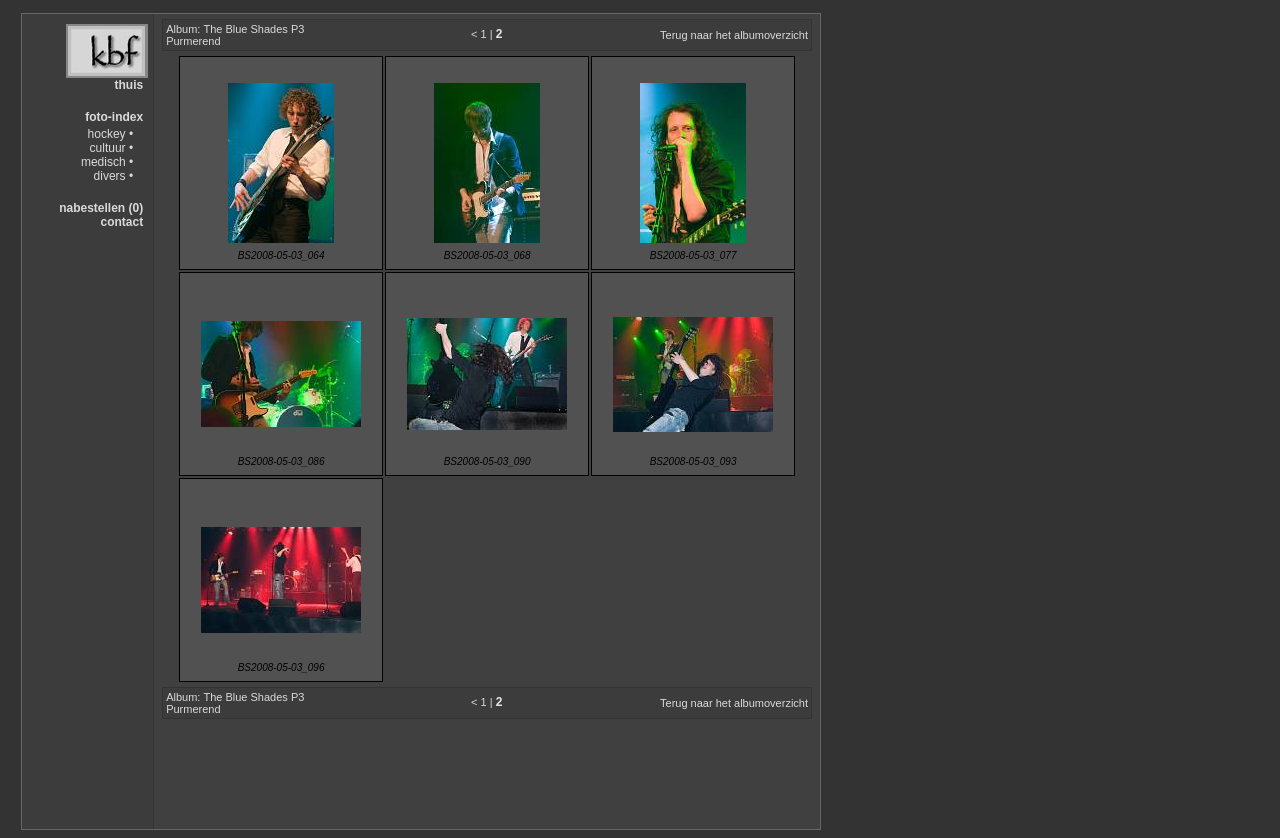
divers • (114, 176)
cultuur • (112, 148)
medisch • (107, 162)
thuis (128, 85)
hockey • (111, 134)
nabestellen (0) (101, 208)
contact (121, 222)
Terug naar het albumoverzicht (734, 35)
